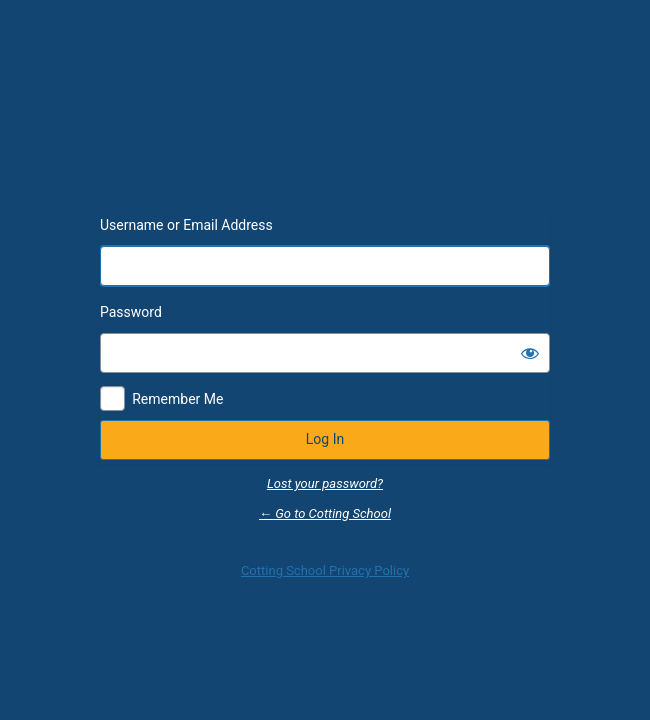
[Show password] (530, 353)
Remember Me (177, 399)
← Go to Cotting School (325, 513)
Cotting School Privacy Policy (325, 570)
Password (131, 312)
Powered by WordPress (325, 152)
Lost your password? (325, 483)
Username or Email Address (186, 225)
